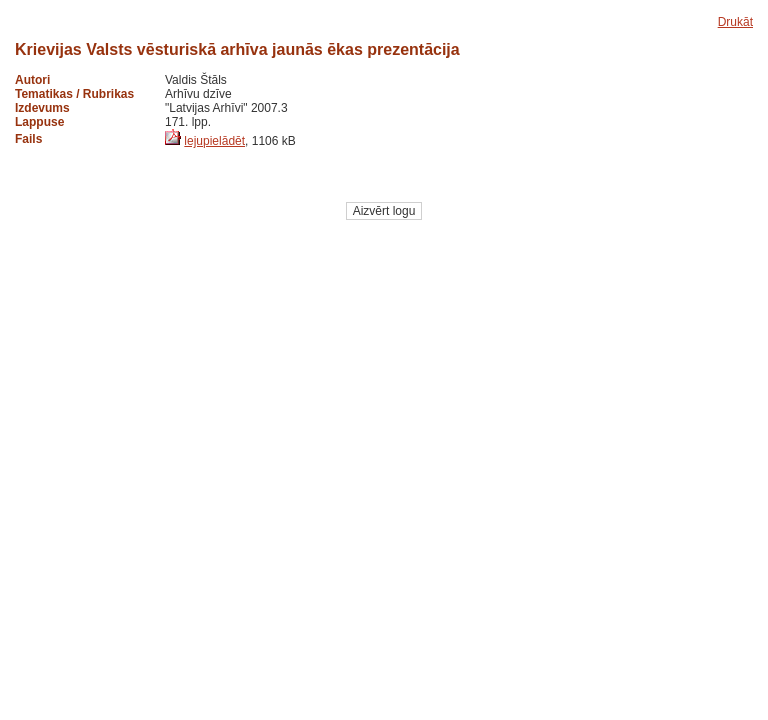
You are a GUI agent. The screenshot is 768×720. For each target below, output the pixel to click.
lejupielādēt (214, 141)
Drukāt (735, 22)
